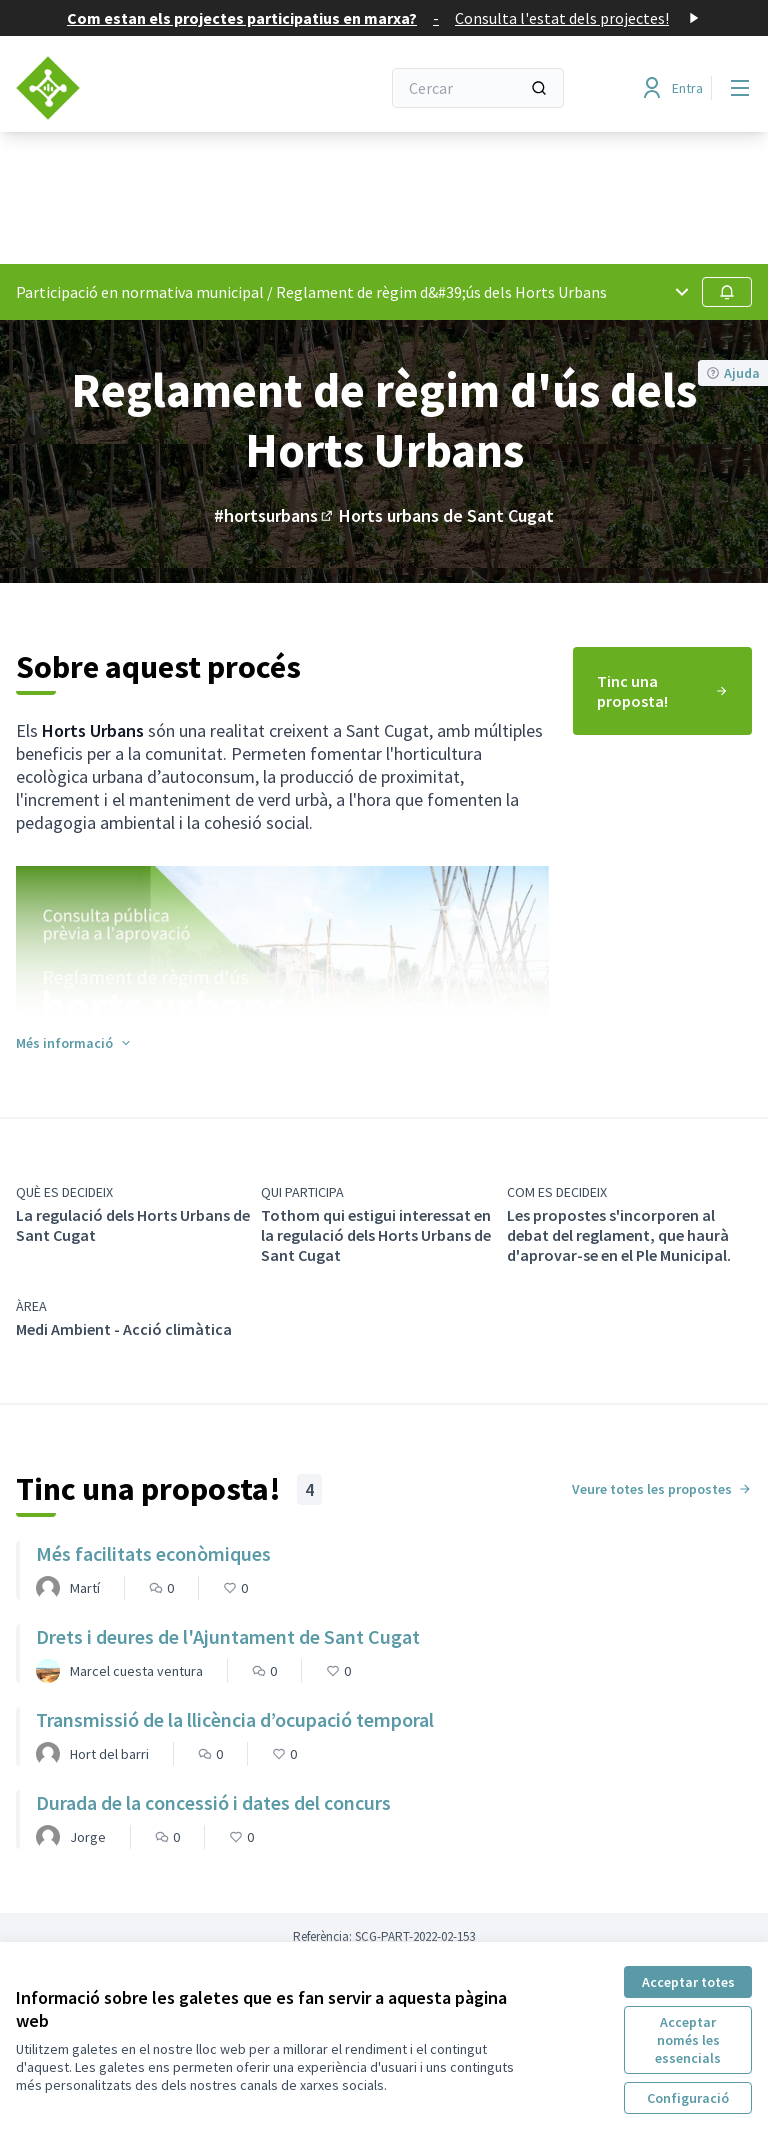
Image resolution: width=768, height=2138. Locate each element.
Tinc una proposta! (662, 691)
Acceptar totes (688, 1982)
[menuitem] (662, 691)
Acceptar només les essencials (688, 2040)
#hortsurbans (275, 515)
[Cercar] (478, 88)
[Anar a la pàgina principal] (149, 88)
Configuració (688, 2098)
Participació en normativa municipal (140, 292)
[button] (74, 1043)
